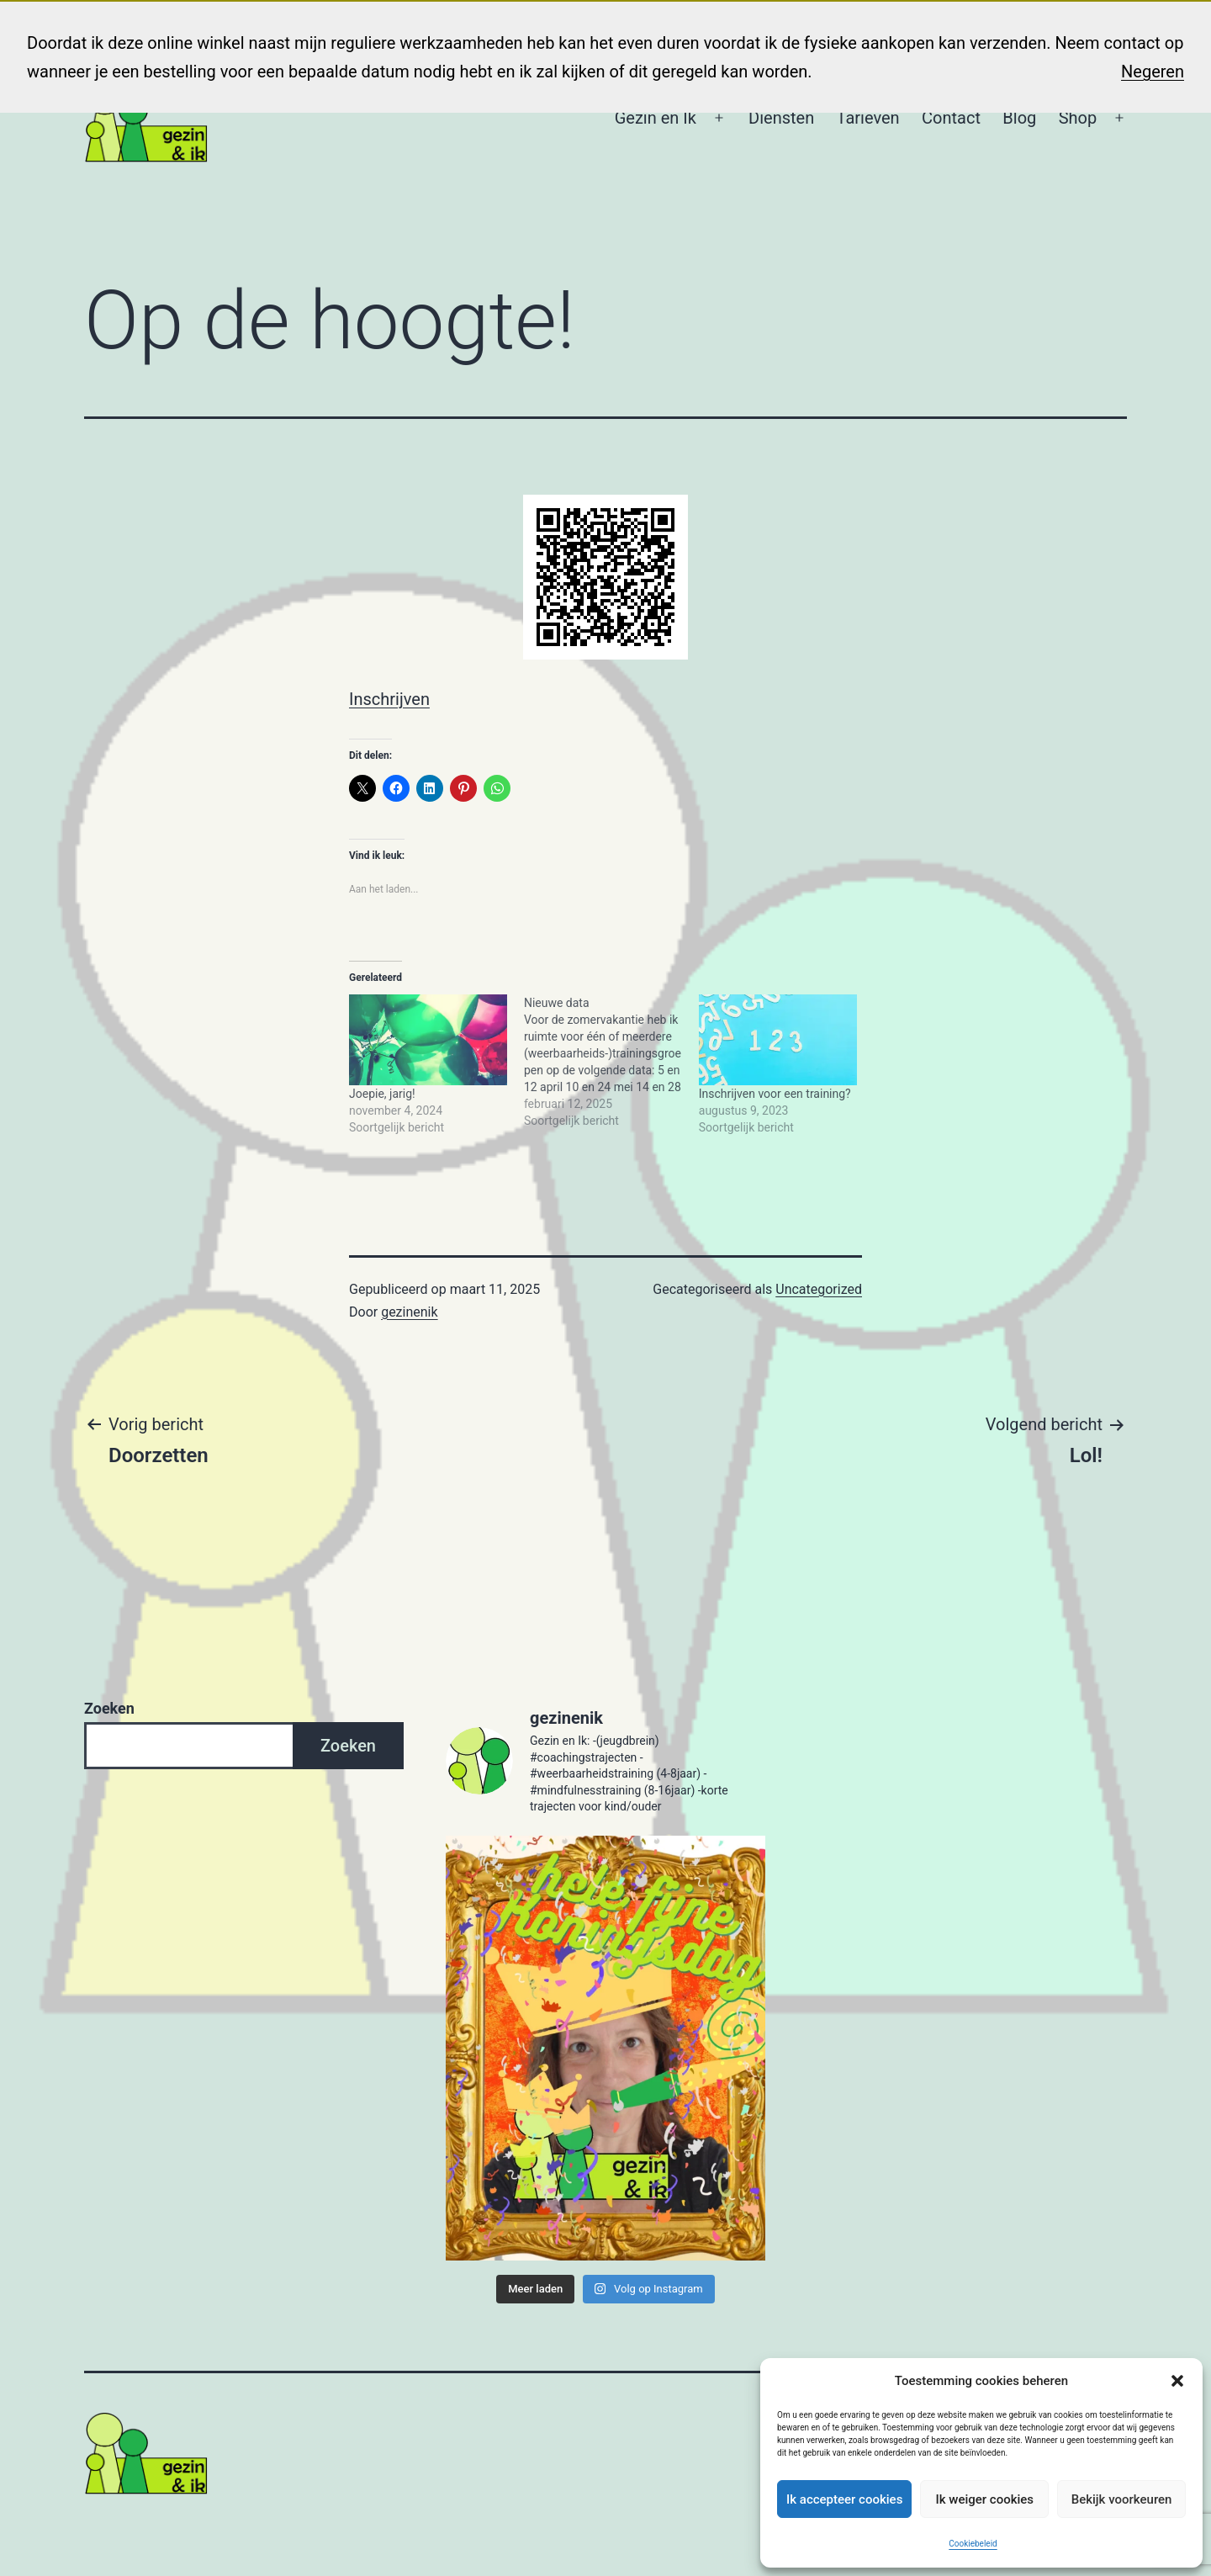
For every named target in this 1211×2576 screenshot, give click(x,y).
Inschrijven (389, 699)
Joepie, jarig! (382, 1093)
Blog (1019, 118)
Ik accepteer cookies (844, 2499)
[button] (1177, 2380)
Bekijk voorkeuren (1121, 2499)
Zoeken (109, 1708)
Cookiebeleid (973, 2543)
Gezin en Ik (655, 118)
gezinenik (409, 1312)
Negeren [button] (1152, 71)
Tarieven (868, 118)
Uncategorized (818, 1289)
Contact (951, 118)
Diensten (781, 118)
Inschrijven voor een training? (775, 1093)
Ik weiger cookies (984, 2499)
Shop (1078, 118)
